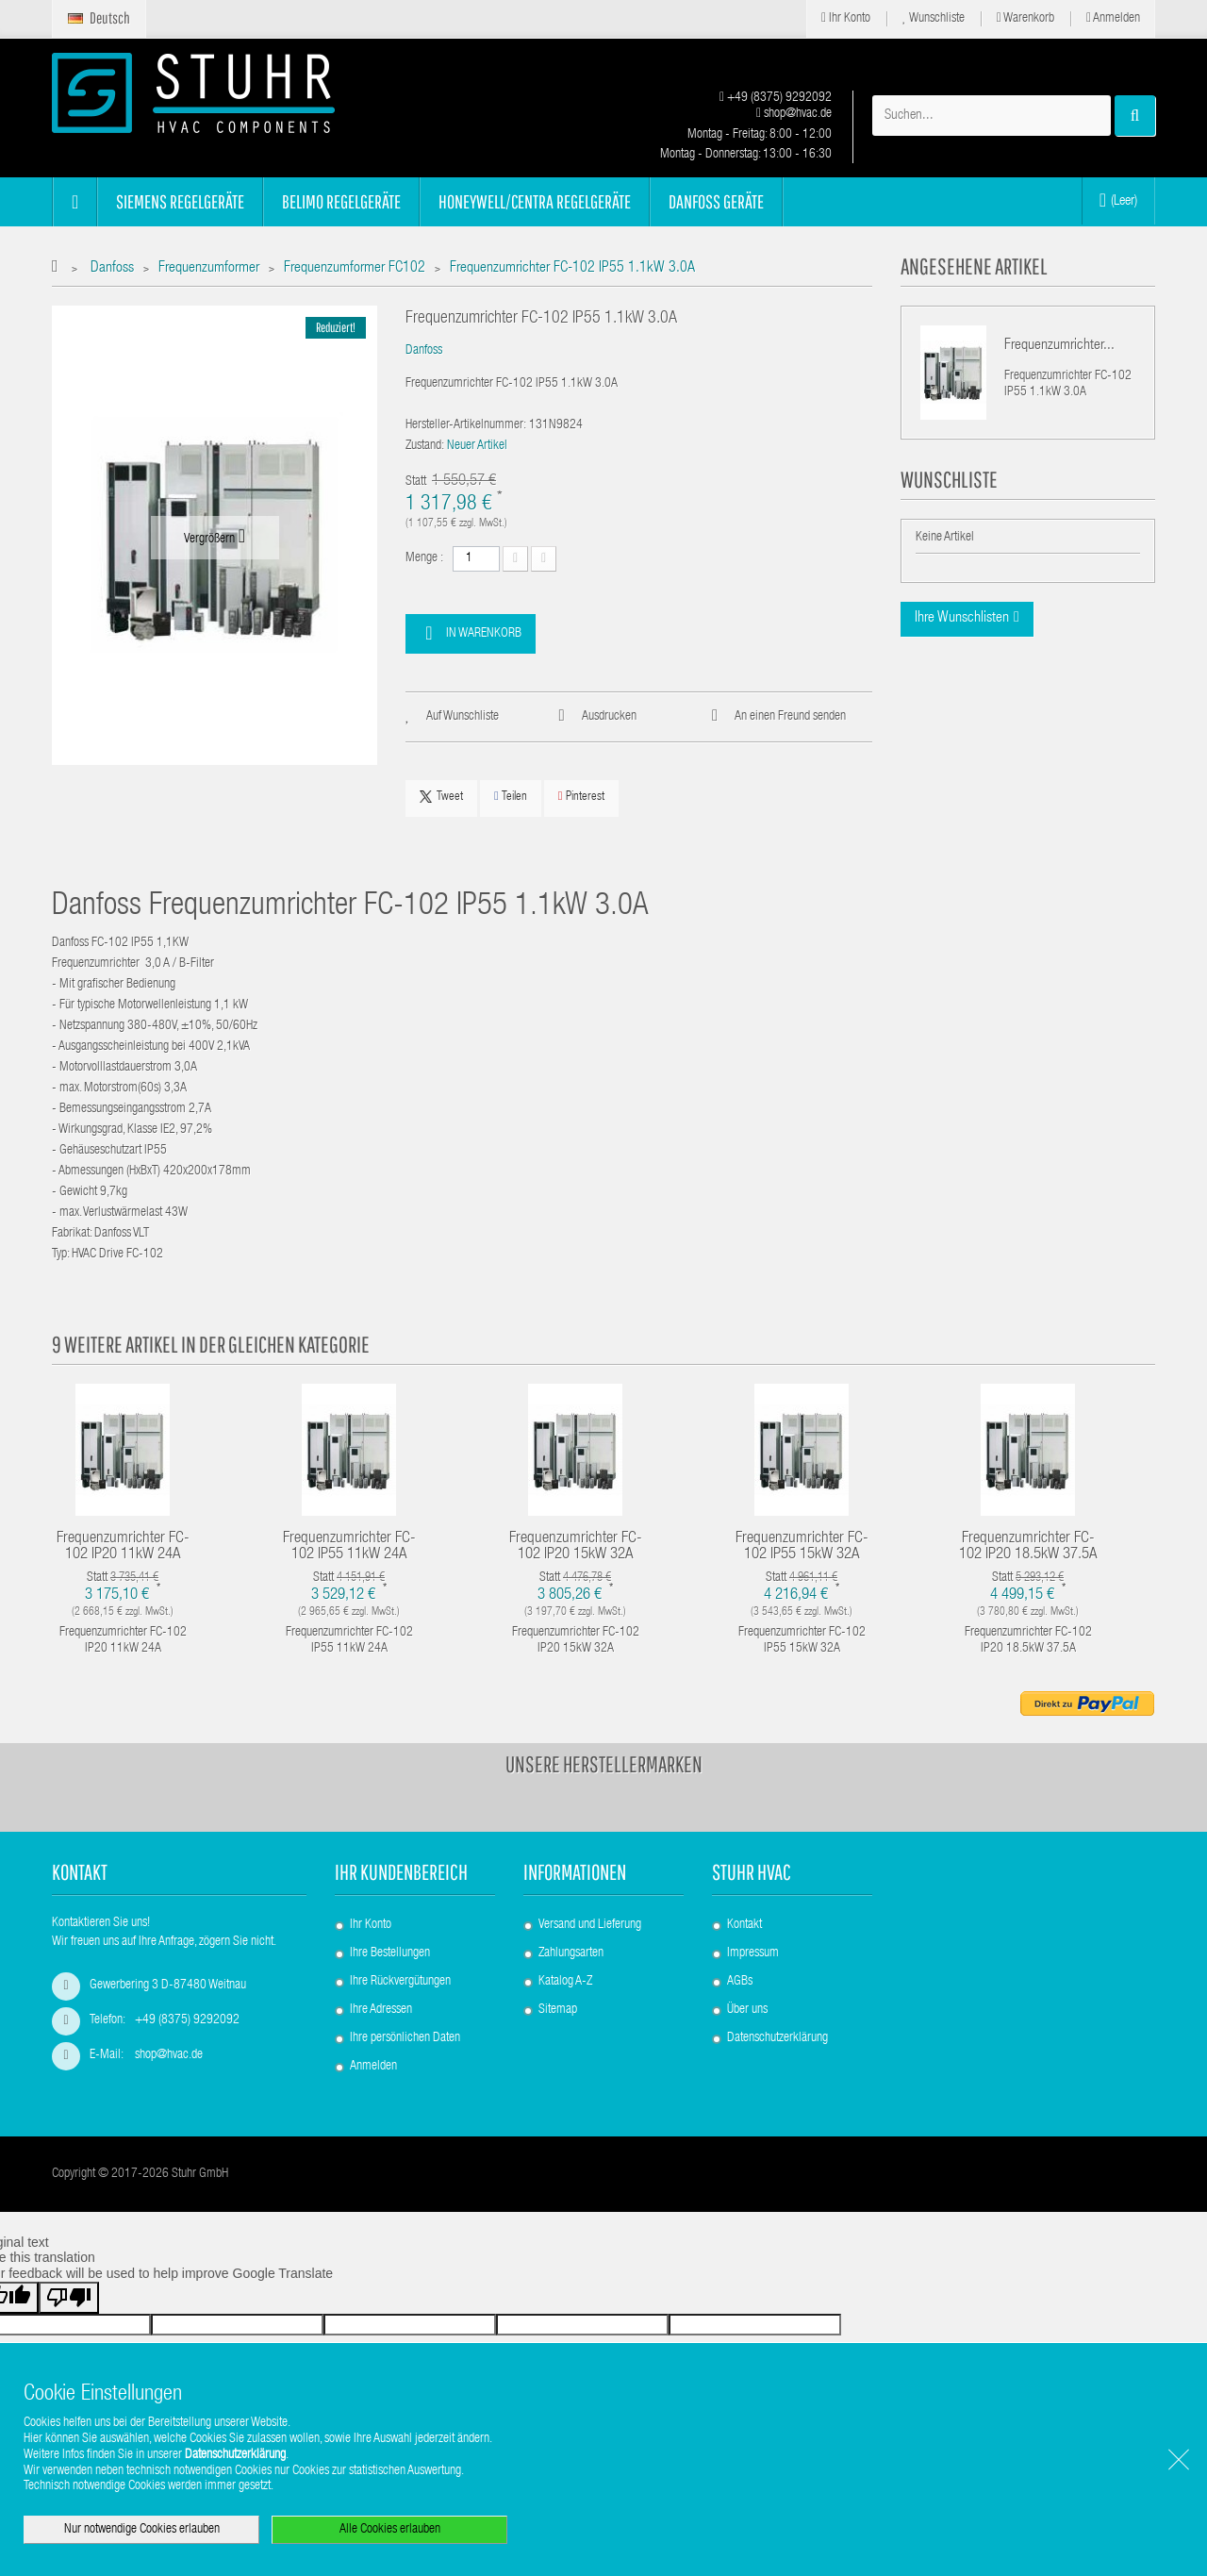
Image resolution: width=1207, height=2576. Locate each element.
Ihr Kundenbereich (401, 1872)
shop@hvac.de (794, 114)
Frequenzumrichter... (1059, 346)
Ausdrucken (609, 716)
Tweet (441, 797)
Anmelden (1113, 18)
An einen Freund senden (790, 716)
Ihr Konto (845, 18)
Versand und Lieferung (589, 1925)
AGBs (739, 1981)
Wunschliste (933, 18)
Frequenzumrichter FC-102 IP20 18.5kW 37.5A (1028, 1547)
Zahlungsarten (571, 1953)
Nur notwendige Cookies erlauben (142, 2529)
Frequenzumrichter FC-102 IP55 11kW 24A (349, 1547)
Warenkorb (1025, 18)
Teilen (510, 796)
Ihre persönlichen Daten (405, 2038)
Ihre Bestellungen (390, 1953)
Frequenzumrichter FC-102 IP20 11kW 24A (123, 1547)
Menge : (424, 558)
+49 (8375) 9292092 (775, 98)
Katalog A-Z (565, 1981)
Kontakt (744, 1925)
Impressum (753, 1953)
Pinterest (581, 796)
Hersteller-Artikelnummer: (465, 425)
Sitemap (557, 2010)
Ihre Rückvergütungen (400, 1981)
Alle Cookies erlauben (389, 2529)
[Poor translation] (69, 2298)
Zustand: (424, 446)
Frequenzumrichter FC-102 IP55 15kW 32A (802, 1547)
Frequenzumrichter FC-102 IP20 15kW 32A (575, 1547)
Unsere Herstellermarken (604, 1764)
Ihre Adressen (381, 2010)
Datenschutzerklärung (777, 2038)
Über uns (747, 2010)
